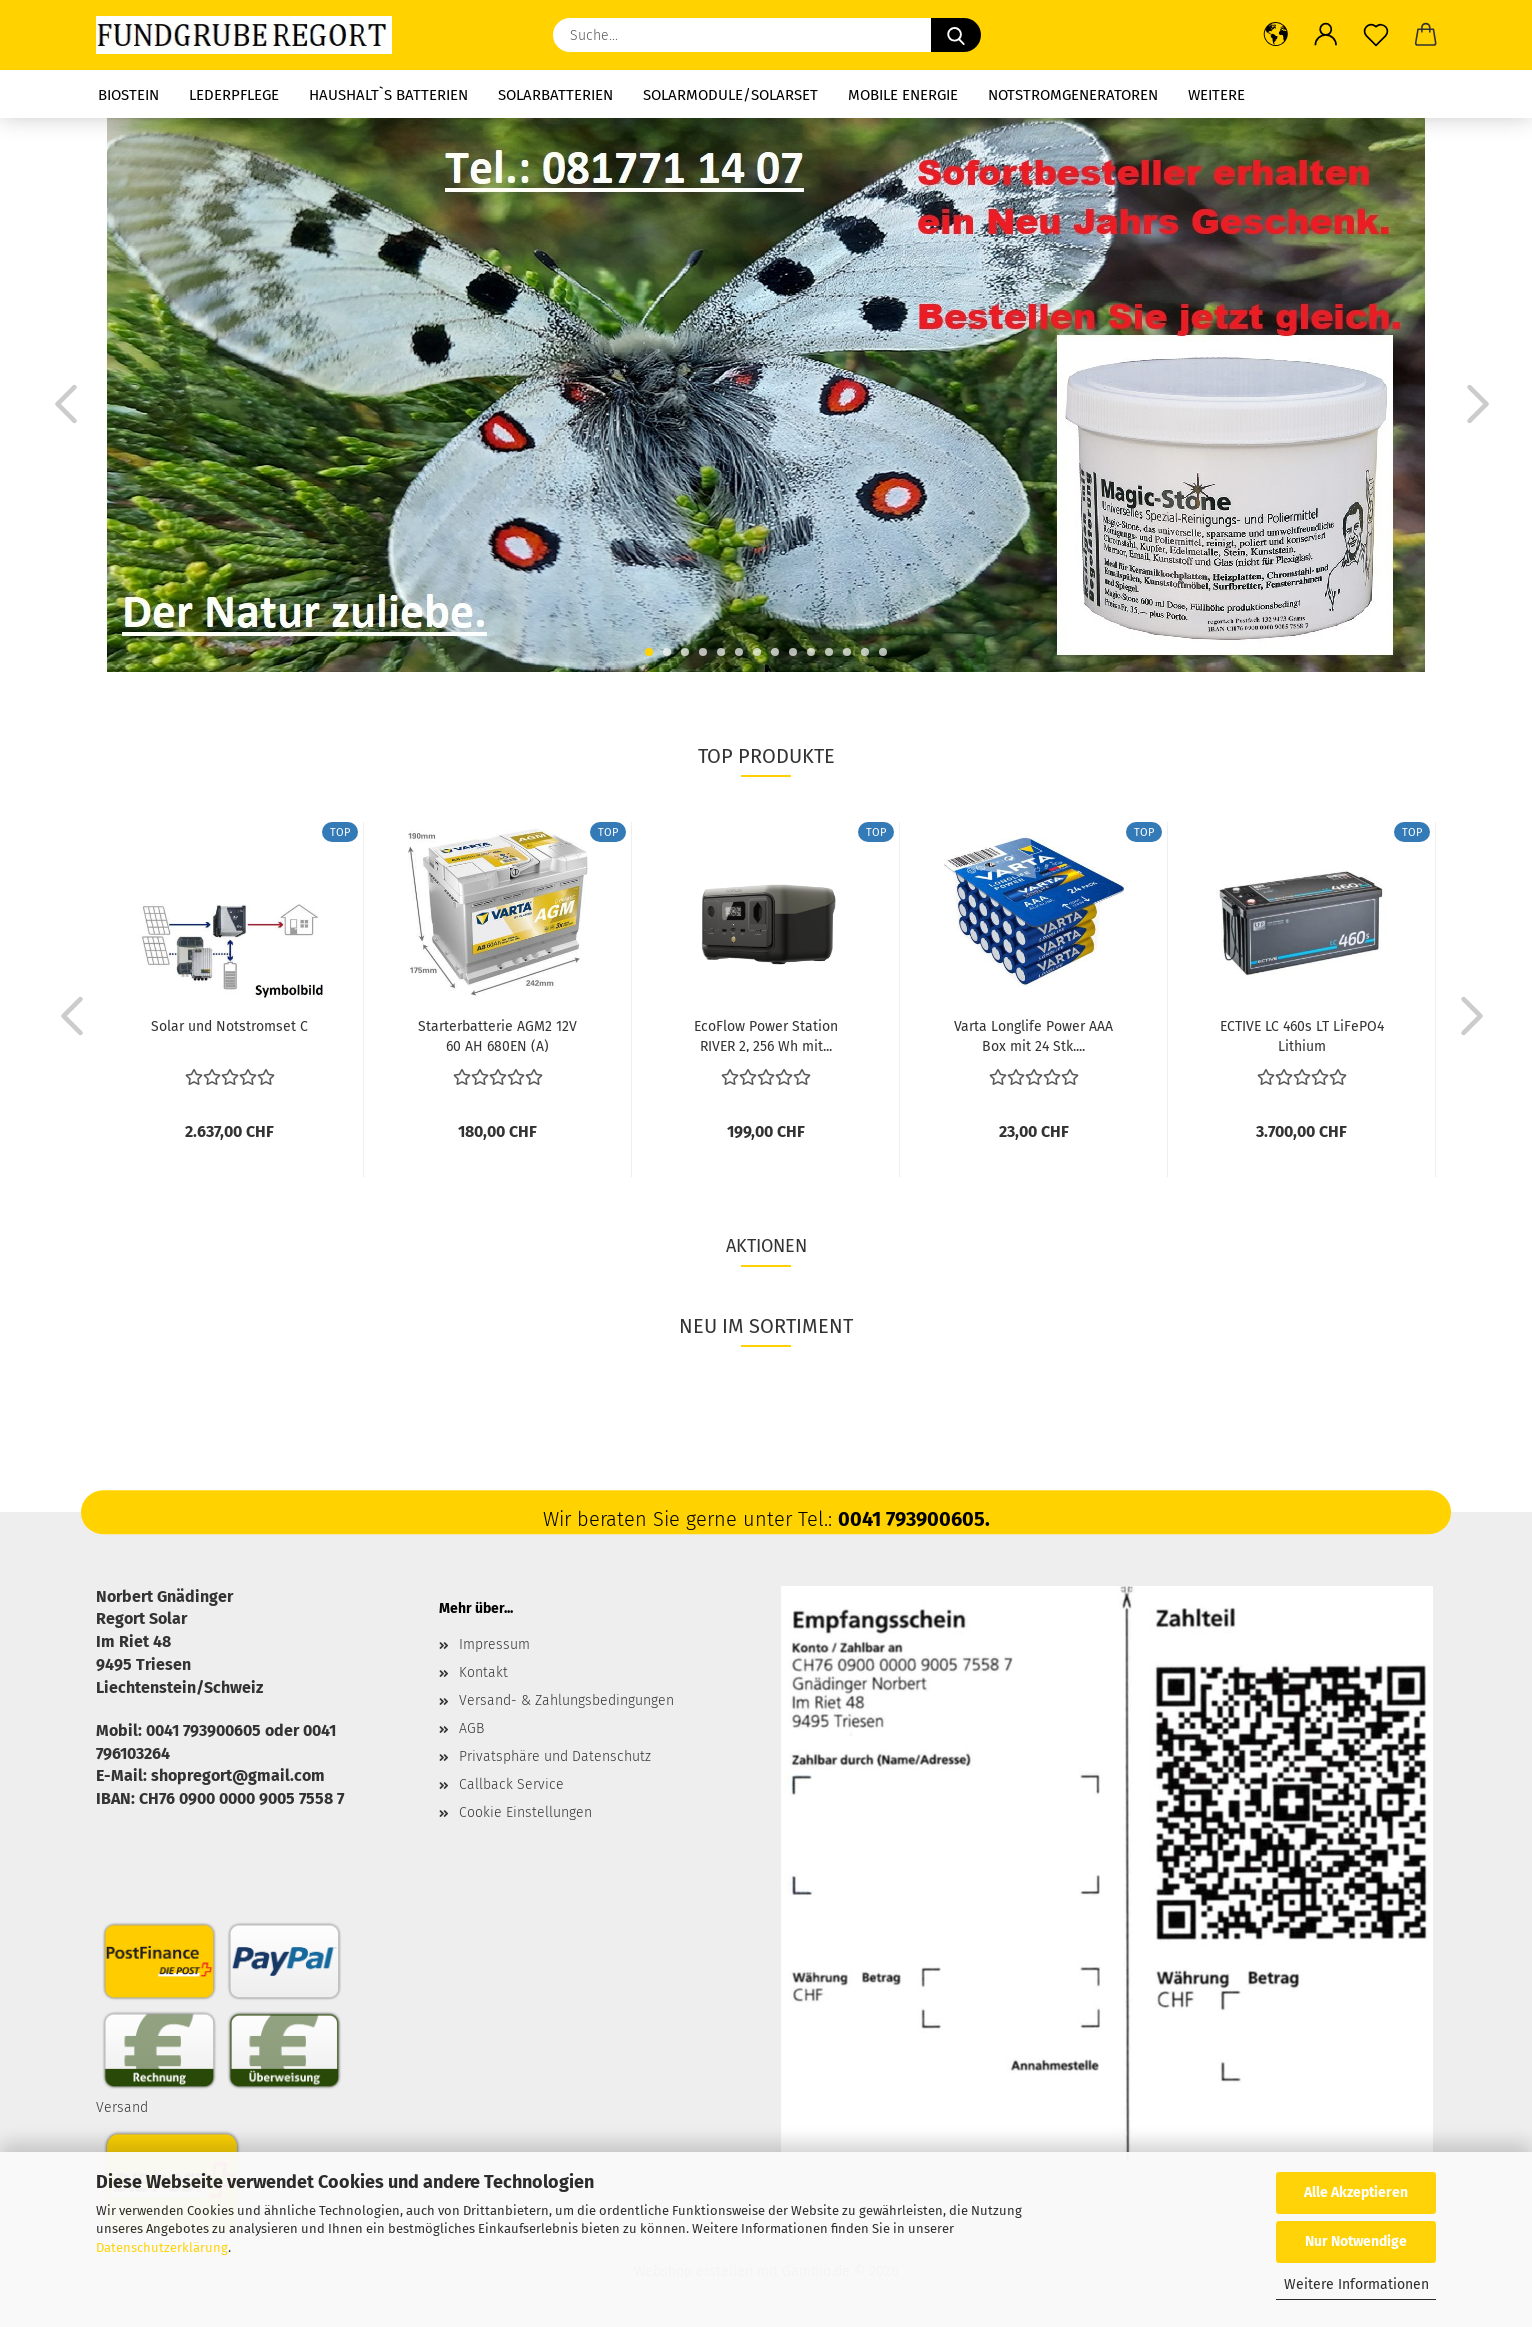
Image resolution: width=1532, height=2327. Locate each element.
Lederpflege (234, 95)
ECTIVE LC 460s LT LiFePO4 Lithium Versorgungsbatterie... (1302, 1035)
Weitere (1216, 95)
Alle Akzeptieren (1356, 2192)
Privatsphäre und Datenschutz (555, 1756)
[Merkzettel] (1376, 35)
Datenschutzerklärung (162, 2247)
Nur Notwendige (1356, 2241)
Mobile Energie (903, 95)
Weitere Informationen (1356, 2284)
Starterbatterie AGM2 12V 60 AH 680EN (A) (497, 1035)
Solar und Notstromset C (229, 1026)
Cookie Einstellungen (525, 1812)
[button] (1276, 35)
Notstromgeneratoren (1073, 95)
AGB (471, 1728)
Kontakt (483, 1672)
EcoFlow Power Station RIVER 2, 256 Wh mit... (766, 1035)
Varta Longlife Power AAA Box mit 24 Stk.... (1033, 1035)
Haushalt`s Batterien (388, 95)
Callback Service (511, 1784)
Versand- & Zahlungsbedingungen (566, 1700)
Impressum (494, 1644)
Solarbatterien (555, 95)
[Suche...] (956, 35)
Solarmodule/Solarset (730, 95)
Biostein (128, 95)
